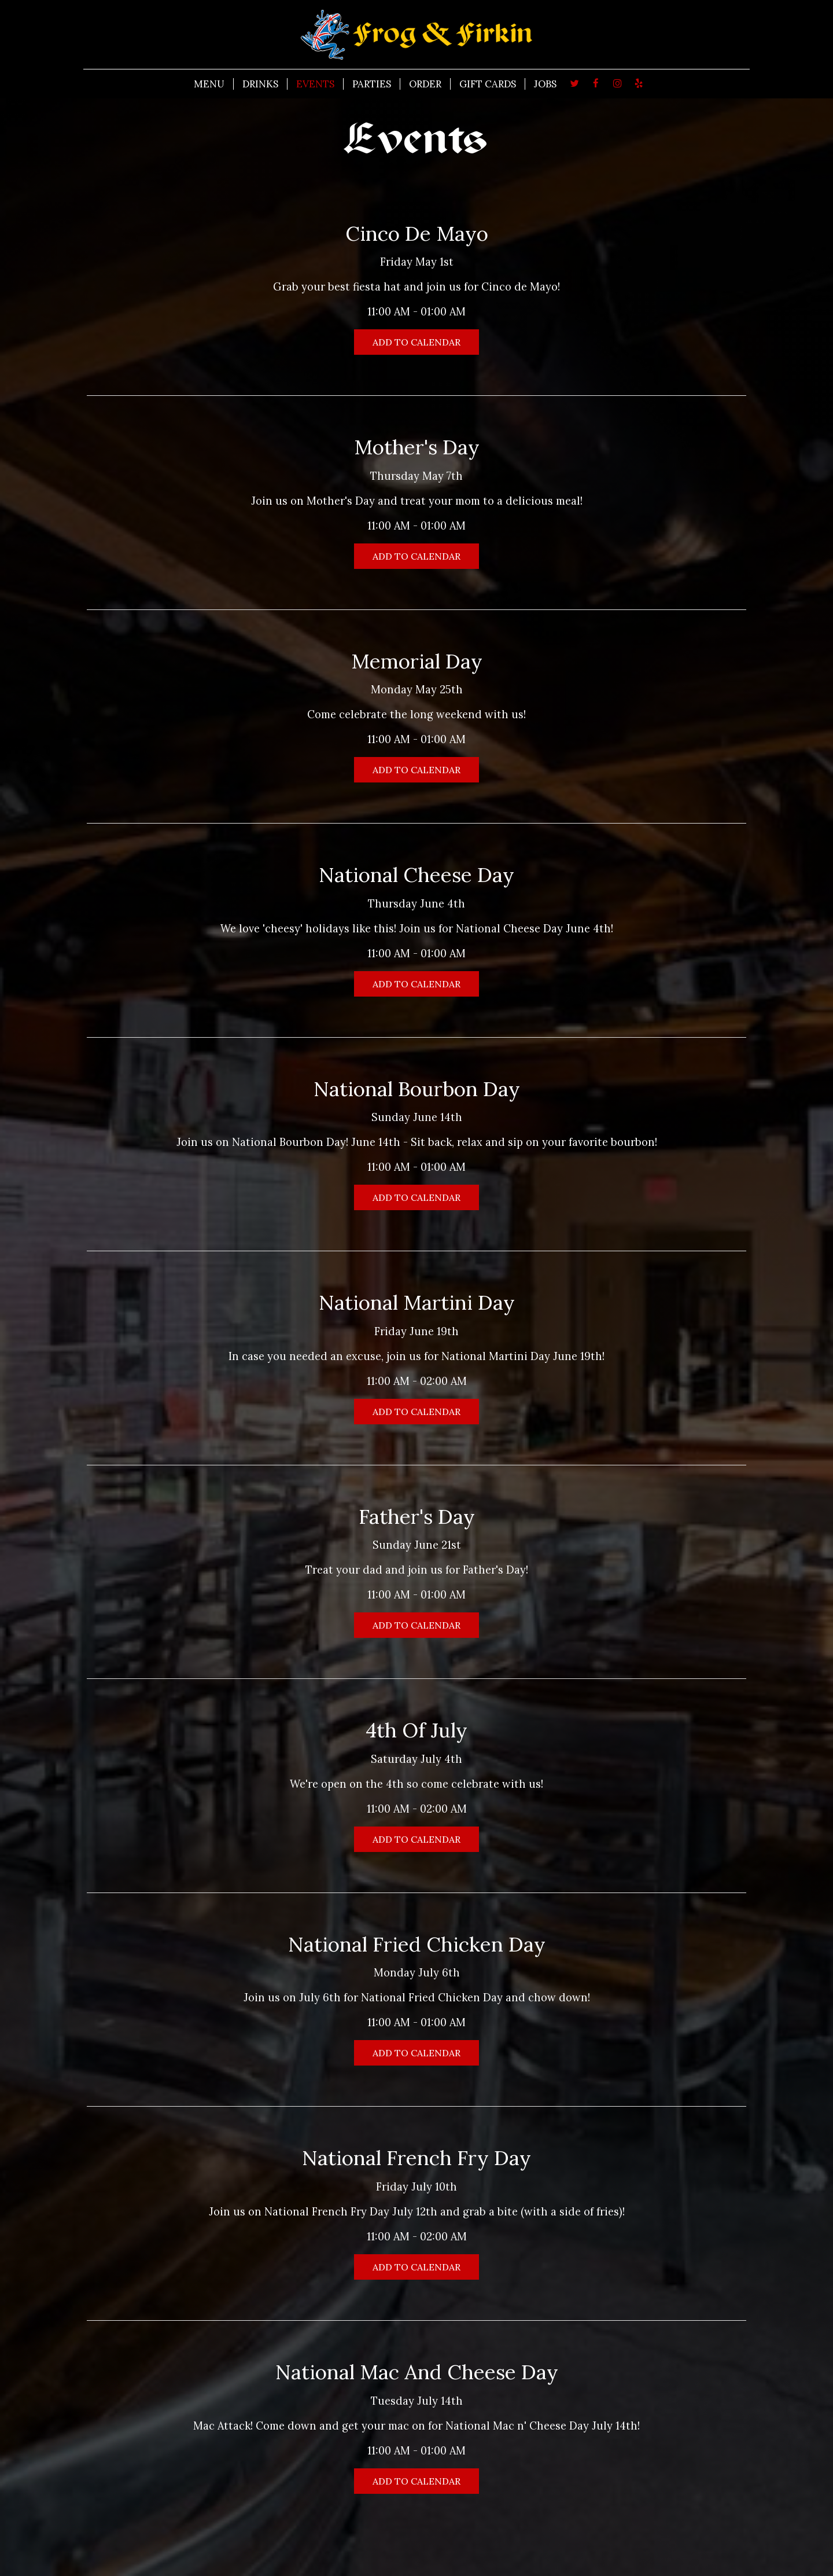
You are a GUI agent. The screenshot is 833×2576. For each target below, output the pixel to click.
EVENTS (315, 84)
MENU (209, 84)
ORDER (425, 84)
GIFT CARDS (487, 84)
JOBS (545, 84)
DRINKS (260, 84)
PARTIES (371, 84)
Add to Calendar (416, 342)
